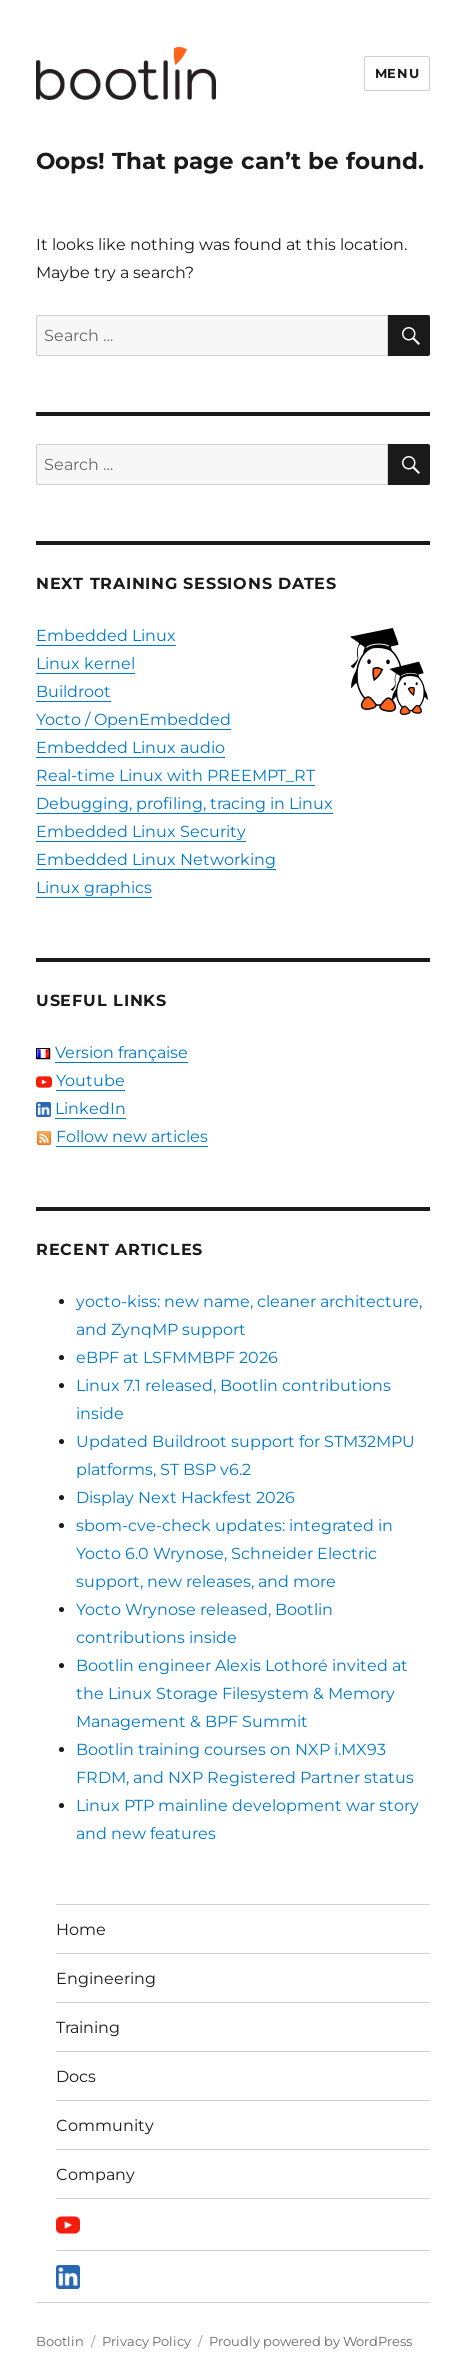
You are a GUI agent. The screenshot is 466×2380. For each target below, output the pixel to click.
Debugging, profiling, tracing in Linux (184, 803)
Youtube (90, 1080)
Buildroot (73, 691)
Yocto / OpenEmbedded (133, 719)
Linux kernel (85, 663)
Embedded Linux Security (141, 831)
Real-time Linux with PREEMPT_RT (175, 775)
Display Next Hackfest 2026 (185, 1497)
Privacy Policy (146, 2341)
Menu (397, 73)
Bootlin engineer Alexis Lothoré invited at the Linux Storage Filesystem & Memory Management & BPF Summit (242, 1693)
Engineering (106, 1978)
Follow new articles (132, 1136)
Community (105, 2125)
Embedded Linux (106, 635)
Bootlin (60, 2341)
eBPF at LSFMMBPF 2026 (177, 1357)
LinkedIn (90, 1108)
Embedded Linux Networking (156, 859)
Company (95, 2174)
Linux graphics (94, 887)
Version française (121, 1052)
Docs (76, 2076)
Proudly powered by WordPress (310, 2341)
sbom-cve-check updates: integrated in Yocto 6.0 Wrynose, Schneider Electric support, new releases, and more (234, 1553)
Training (88, 2027)
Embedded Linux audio (130, 747)
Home (81, 1929)
